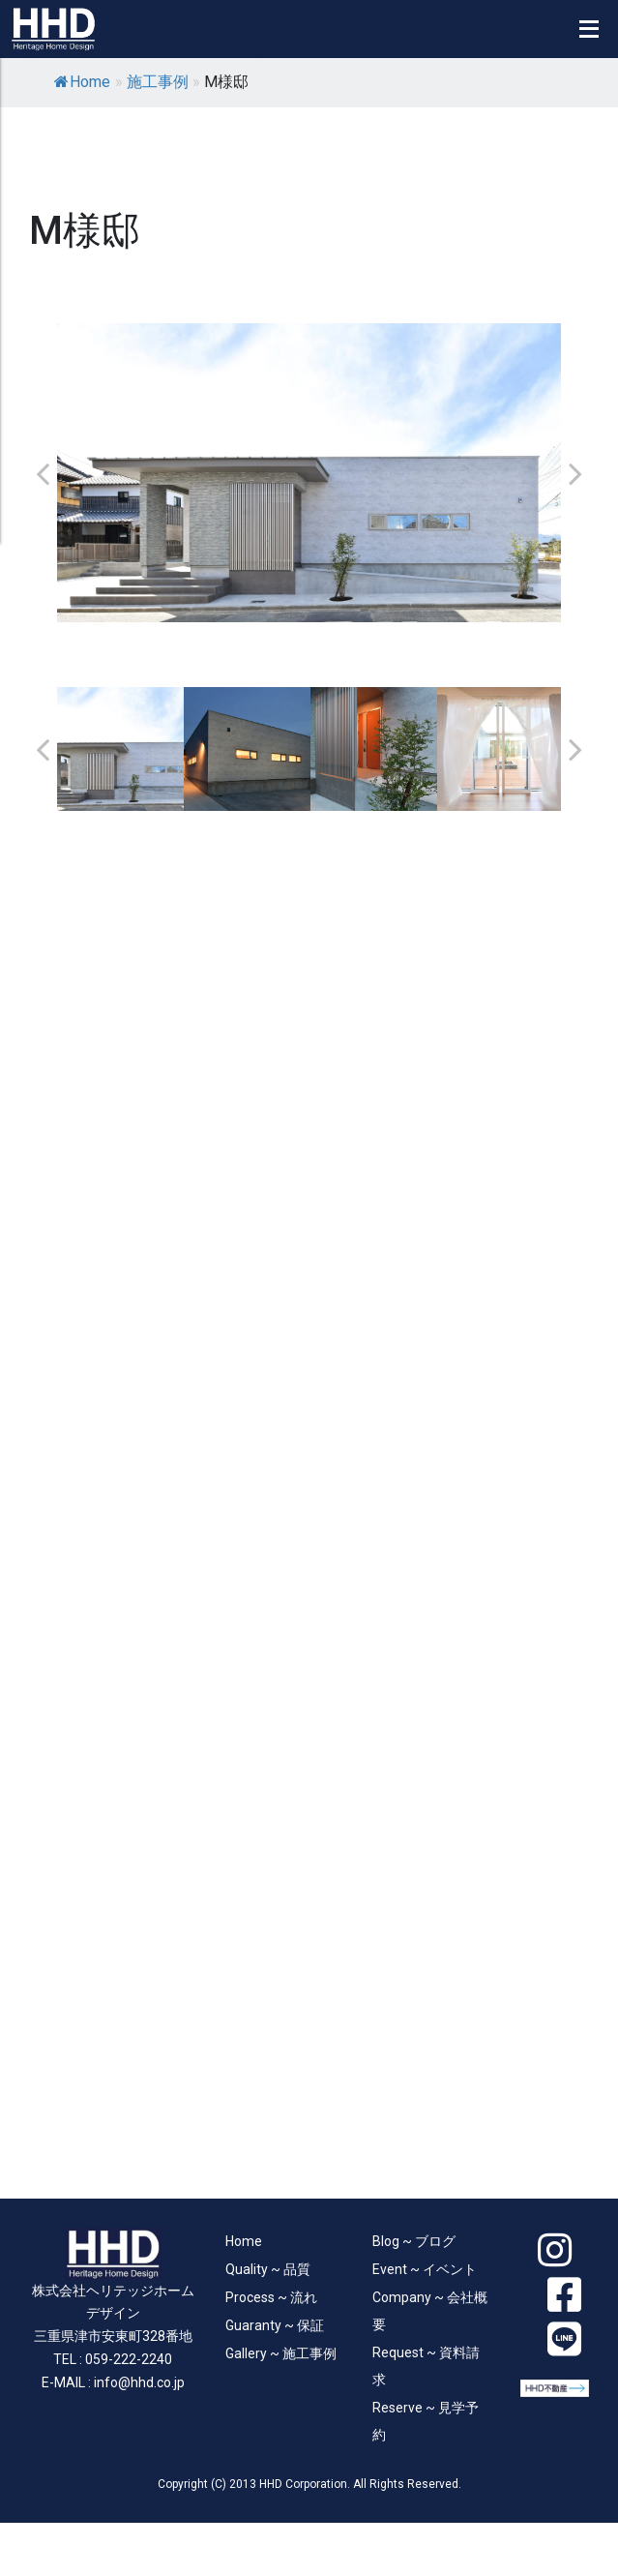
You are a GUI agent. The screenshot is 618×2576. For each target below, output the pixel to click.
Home (82, 82)
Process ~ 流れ (271, 2297)
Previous (42, 473)
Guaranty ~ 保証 (274, 2325)
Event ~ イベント (424, 2269)
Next (575, 473)
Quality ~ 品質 (267, 2269)
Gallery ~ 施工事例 (281, 2353)
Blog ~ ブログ (414, 2241)
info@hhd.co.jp (139, 2382)
